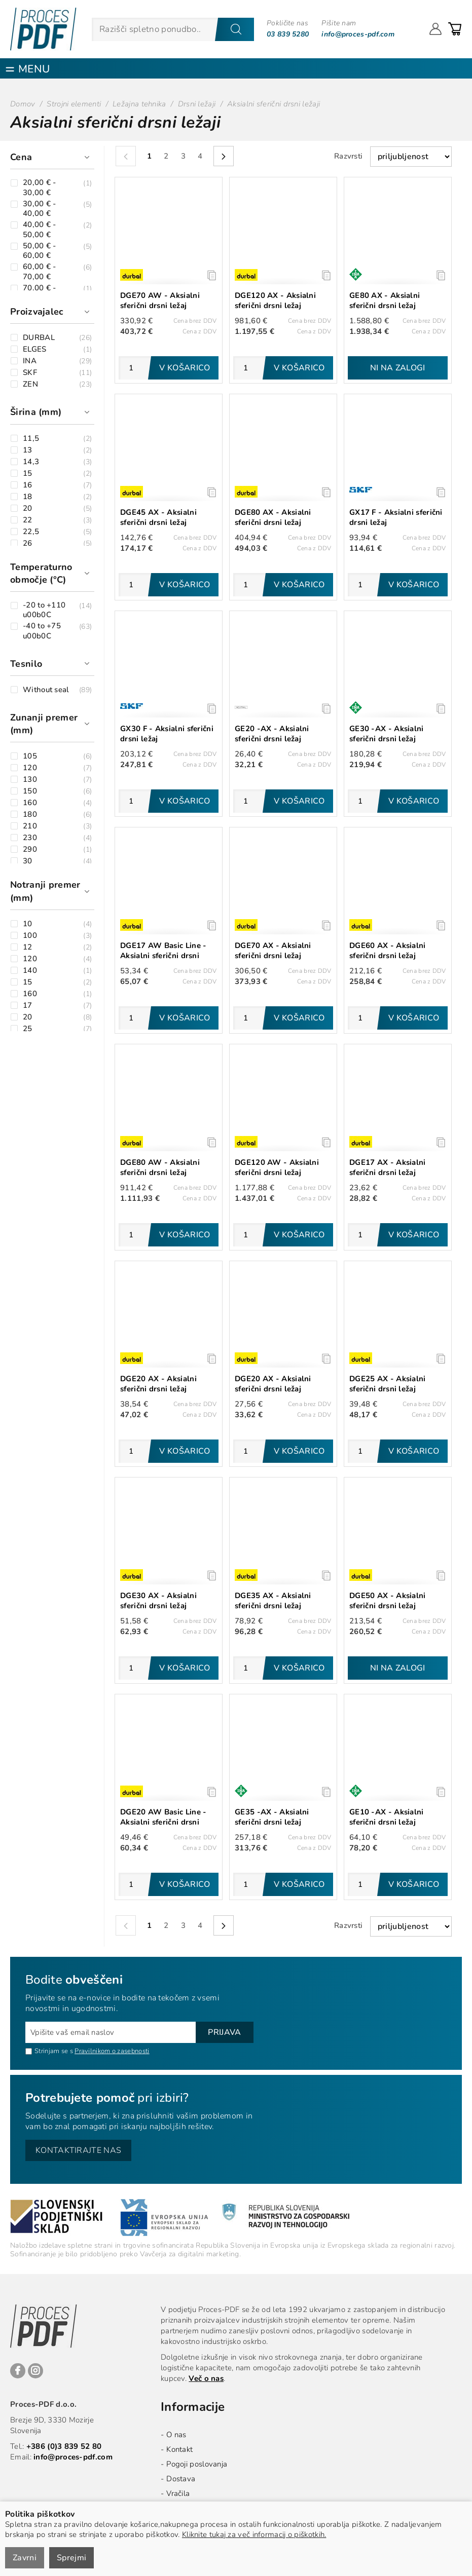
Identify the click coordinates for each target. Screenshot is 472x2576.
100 (30, 935)
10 (27, 924)
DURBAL (39, 338)
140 (30, 970)
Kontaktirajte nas (78, 2150)
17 (27, 1005)
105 (30, 756)
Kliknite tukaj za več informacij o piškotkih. (254, 2534)
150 (30, 791)
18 (27, 497)
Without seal (46, 690)
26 (27, 543)
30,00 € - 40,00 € (39, 209)
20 (27, 508)
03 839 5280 (288, 34)
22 (27, 520)
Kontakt (179, 2449)
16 (27, 485)
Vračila (178, 2493)
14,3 (31, 462)
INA (30, 361)
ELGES (35, 349)
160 (30, 803)
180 (30, 814)
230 (30, 838)
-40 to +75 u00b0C (42, 631)
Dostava (180, 2479)
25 (27, 1029)
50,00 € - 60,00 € (39, 251)
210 (30, 826)
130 (30, 779)
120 (30, 768)
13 (27, 450)
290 (30, 849)
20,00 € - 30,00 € (39, 188)
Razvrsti (348, 156)
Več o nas (206, 2378)
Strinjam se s (49, 2051)
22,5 (31, 532)
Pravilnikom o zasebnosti (112, 2051)
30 (27, 861)
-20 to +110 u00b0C (44, 610)
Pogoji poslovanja (196, 2464)
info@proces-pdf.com (357, 34)
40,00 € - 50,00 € (39, 230)
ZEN (30, 384)
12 (27, 947)
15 (27, 473)
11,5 (31, 438)
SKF (30, 372)
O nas (176, 2435)
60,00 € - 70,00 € (39, 272)
